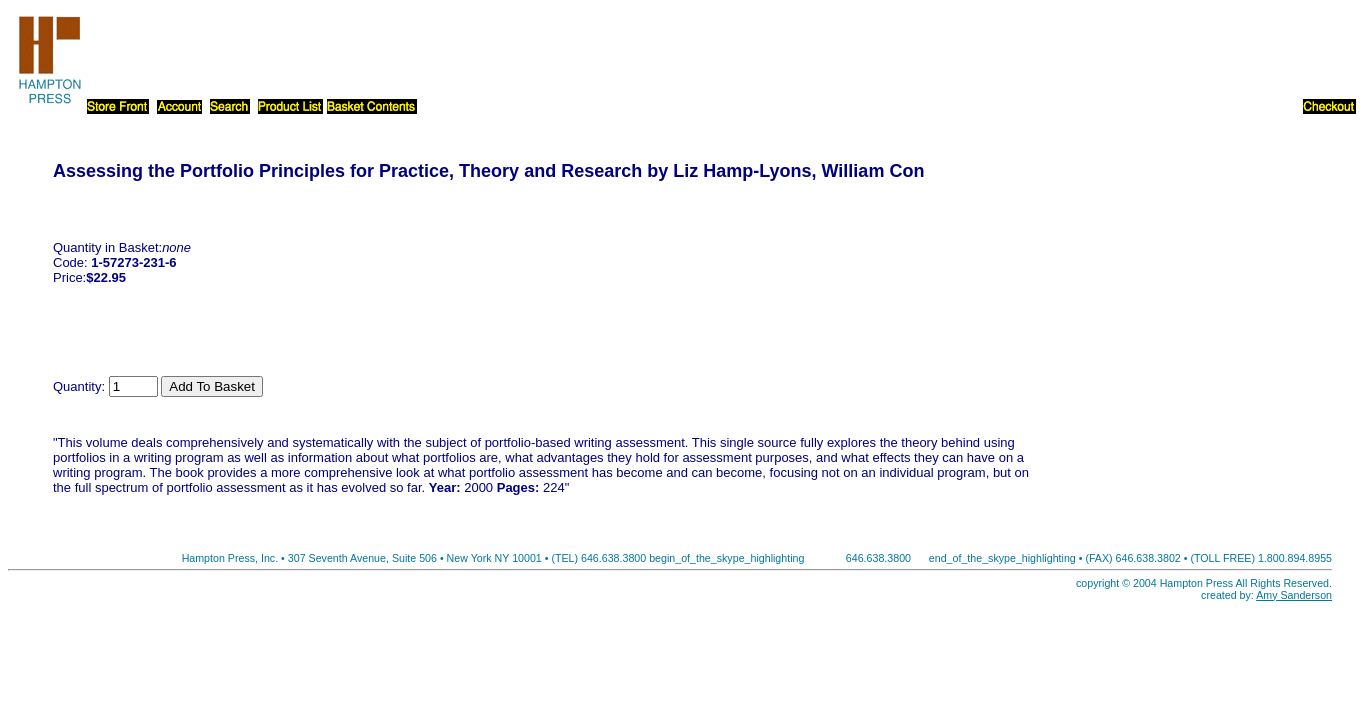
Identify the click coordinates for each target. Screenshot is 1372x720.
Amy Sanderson (1294, 595)
